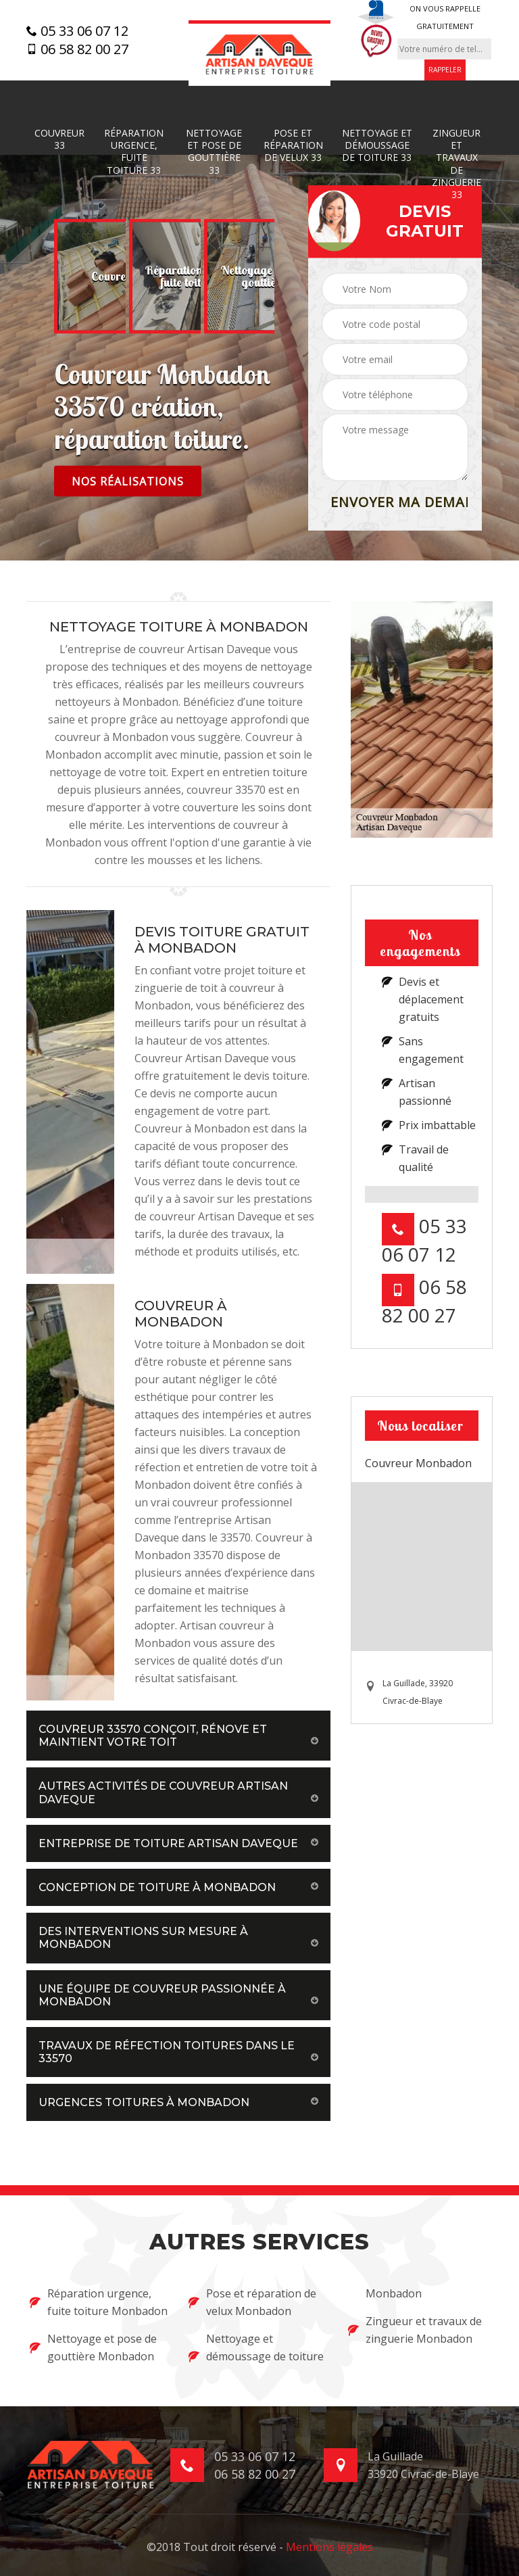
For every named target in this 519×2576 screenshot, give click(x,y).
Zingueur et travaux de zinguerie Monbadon (415, 2330)
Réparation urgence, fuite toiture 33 (134, 151)
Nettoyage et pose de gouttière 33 (214, 151)
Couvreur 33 (59, 139)
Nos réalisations (128, 481)
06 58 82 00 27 (77, 49)
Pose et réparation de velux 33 (293, 145)
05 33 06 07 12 (77, 31)
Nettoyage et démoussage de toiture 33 (377, 145)
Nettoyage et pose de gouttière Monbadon (93, 2347)
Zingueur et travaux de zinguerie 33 (456, 164)
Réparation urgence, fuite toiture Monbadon (99, 2302)
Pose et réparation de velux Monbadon (252, 2302)
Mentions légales (329, 2546)
